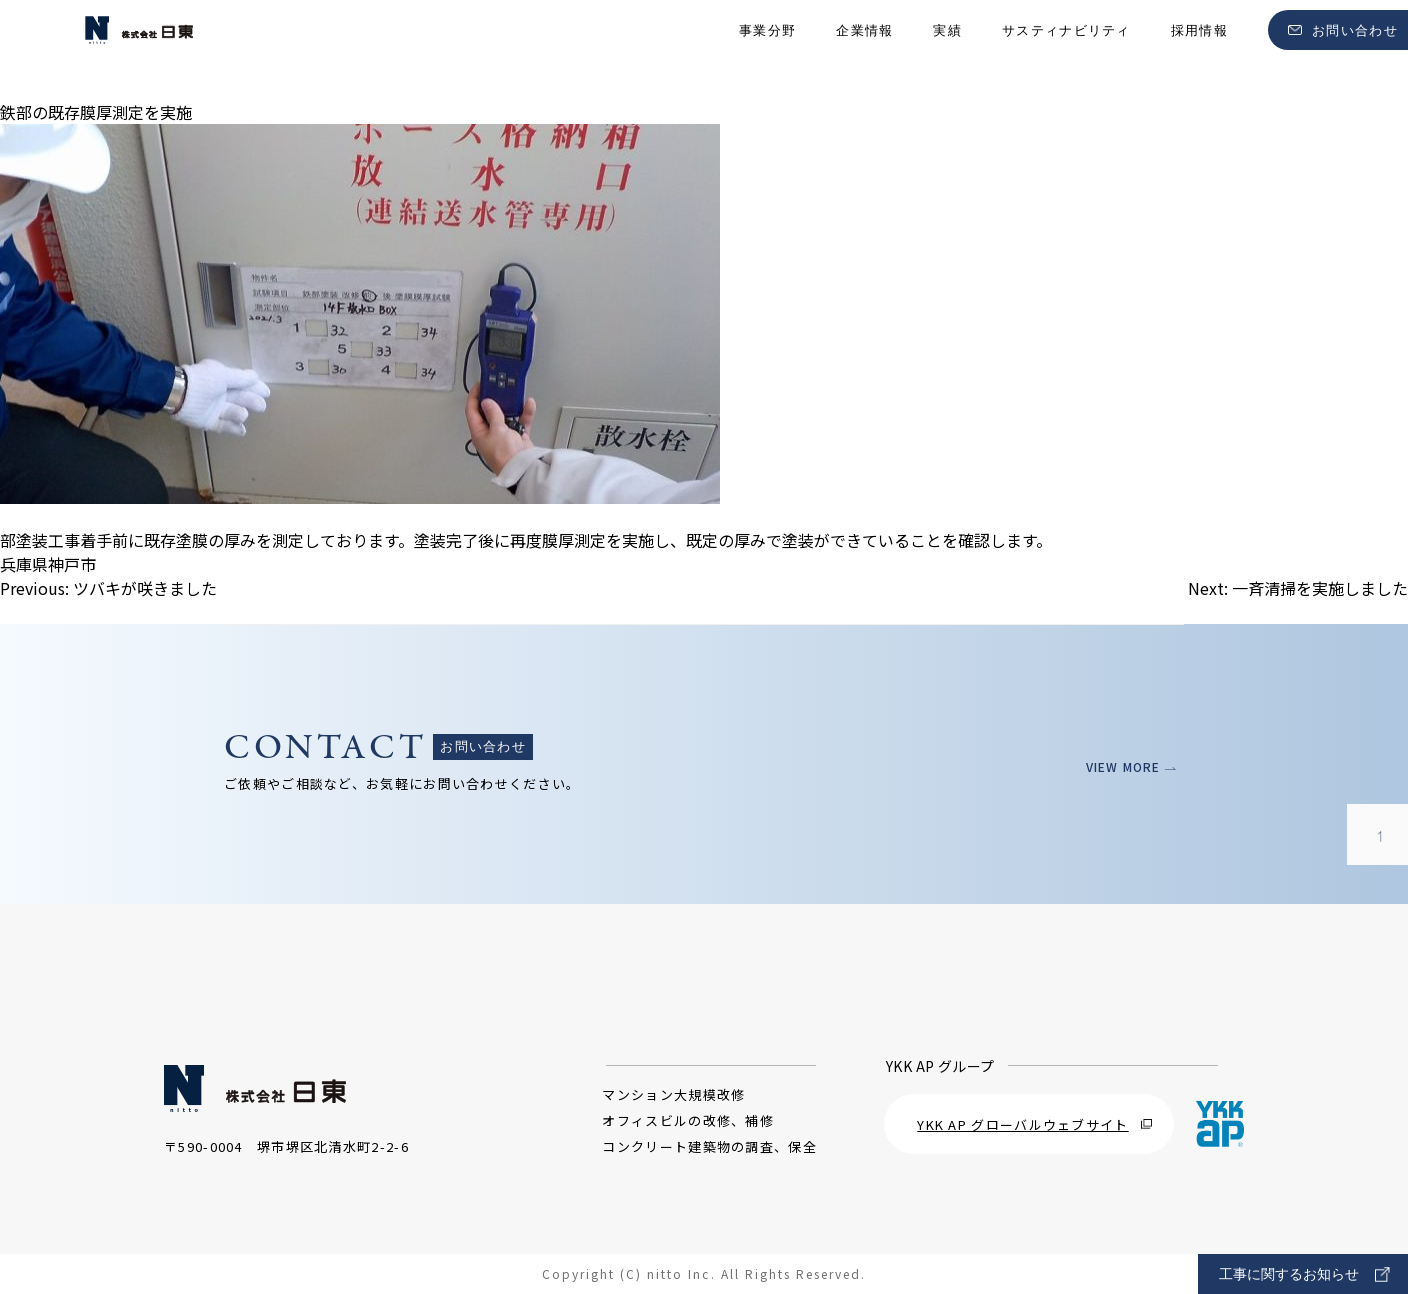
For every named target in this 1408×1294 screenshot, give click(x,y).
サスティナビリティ (1066, 50)
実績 (947, 50)
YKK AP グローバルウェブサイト (1034, 1124)
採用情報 (1199, 50)
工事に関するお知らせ (1304, 1274)
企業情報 (864, 50)
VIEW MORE (1124, 766)
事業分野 (767, 50)
